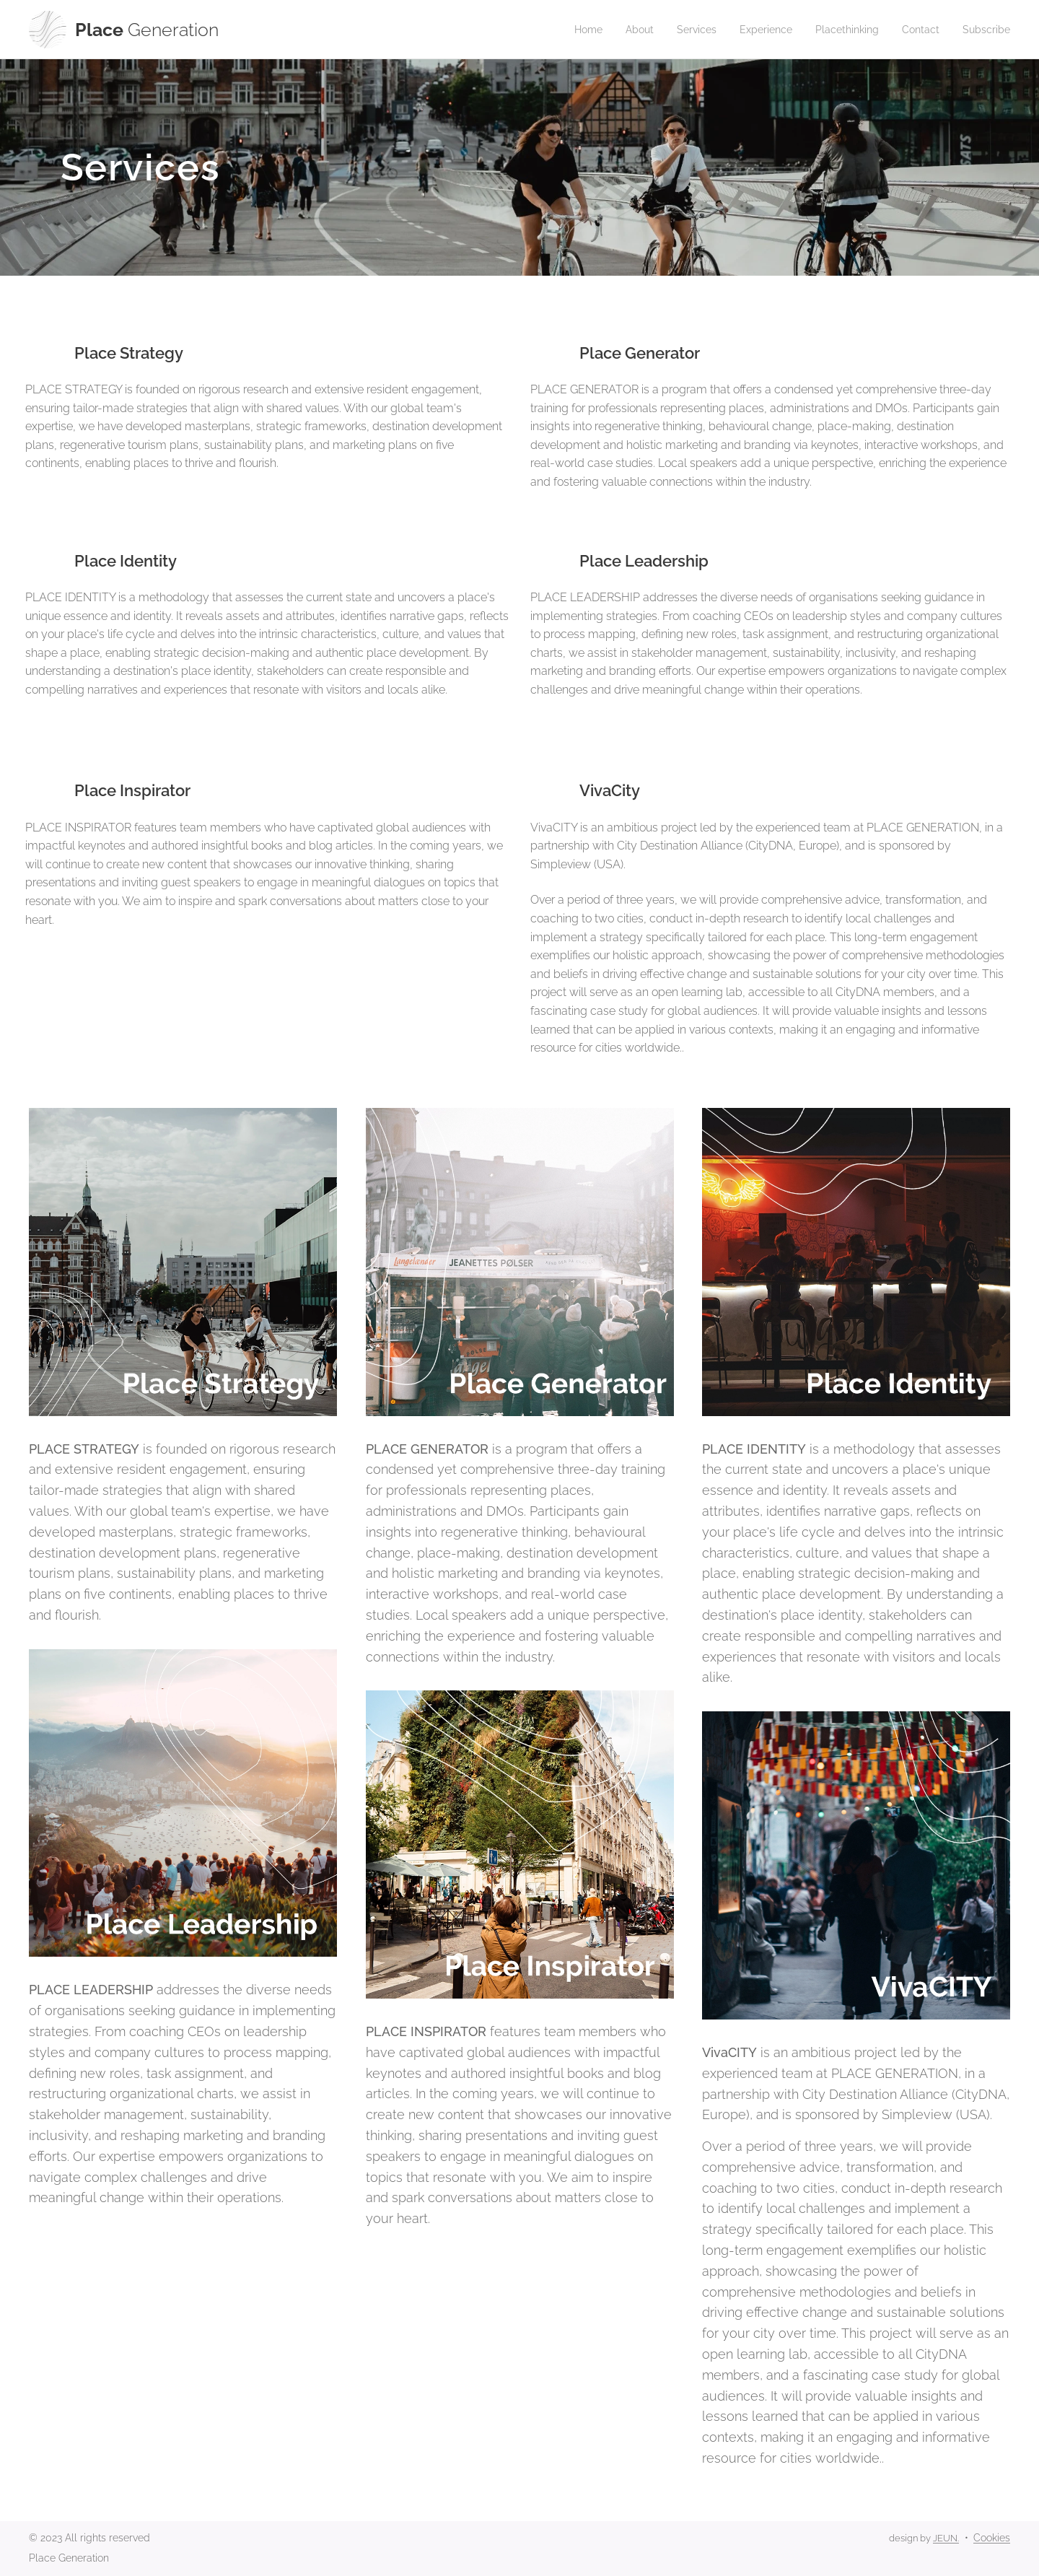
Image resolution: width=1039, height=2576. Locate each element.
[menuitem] (565, 30)
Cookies (991, 2538)
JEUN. (946, 2538)
